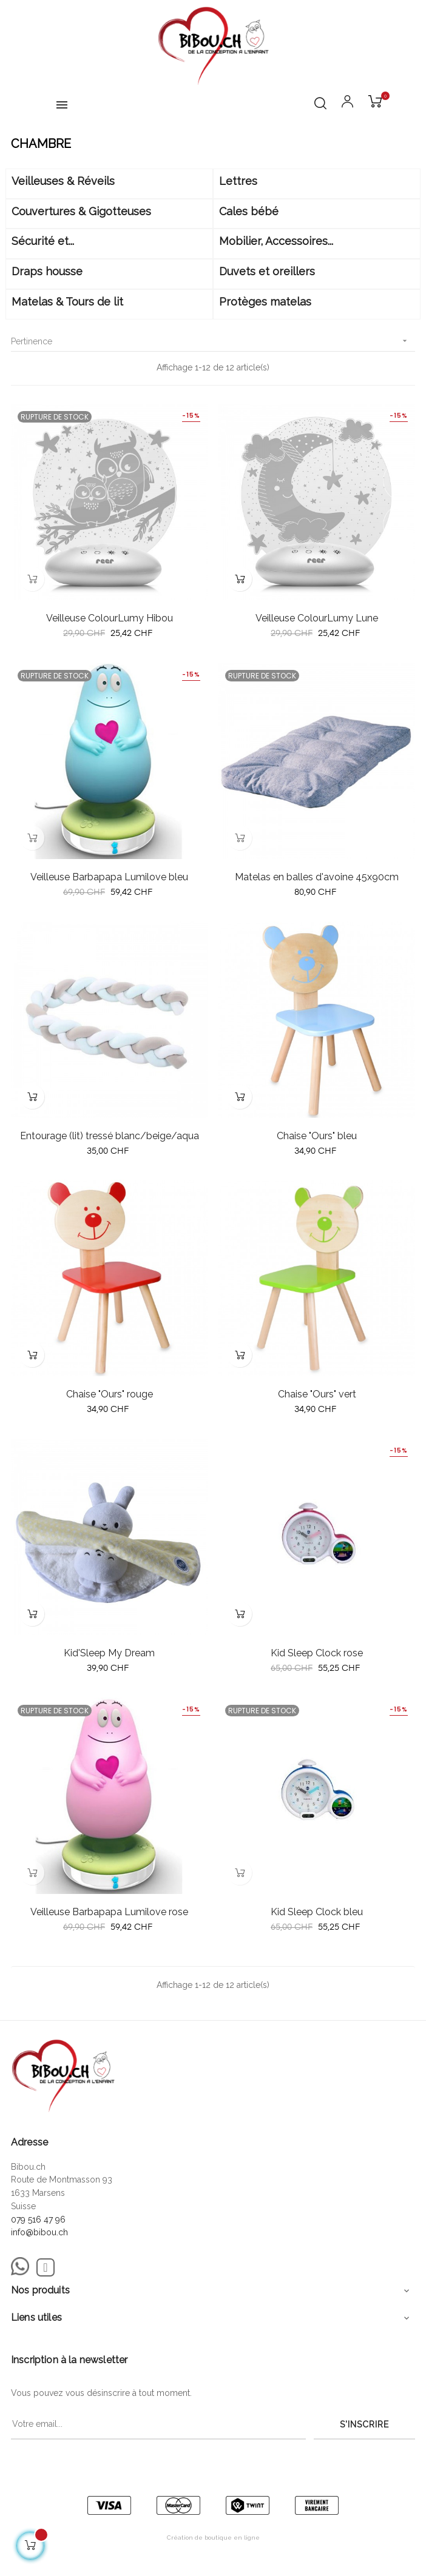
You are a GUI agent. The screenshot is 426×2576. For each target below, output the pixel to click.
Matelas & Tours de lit (67, 301)
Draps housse (47, 271)
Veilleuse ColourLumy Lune (316, 618)
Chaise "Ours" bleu (317, 1136)
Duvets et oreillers (267, 271)
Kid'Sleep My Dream (109, 1653)
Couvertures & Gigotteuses (81, 211)
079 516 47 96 (38, 2219)
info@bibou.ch (39, 2232)
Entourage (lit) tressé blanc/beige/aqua (109, 1136)
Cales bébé (249, 211)
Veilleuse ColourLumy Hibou (109, 618)
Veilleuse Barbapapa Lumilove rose (109, 1912)
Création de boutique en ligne (213, 2537)
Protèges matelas (265, 301)
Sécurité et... (43, 241)
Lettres (238, 181)
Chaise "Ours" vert (317, 1394)
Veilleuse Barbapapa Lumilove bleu (109, 877)
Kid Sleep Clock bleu (317, 1912)
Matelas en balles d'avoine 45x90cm (317, 877)
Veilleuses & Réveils (63, 181)
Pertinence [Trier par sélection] (213, 341)
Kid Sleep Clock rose (317, 1653)
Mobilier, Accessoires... (276, 241)
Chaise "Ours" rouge (109, 1394)
